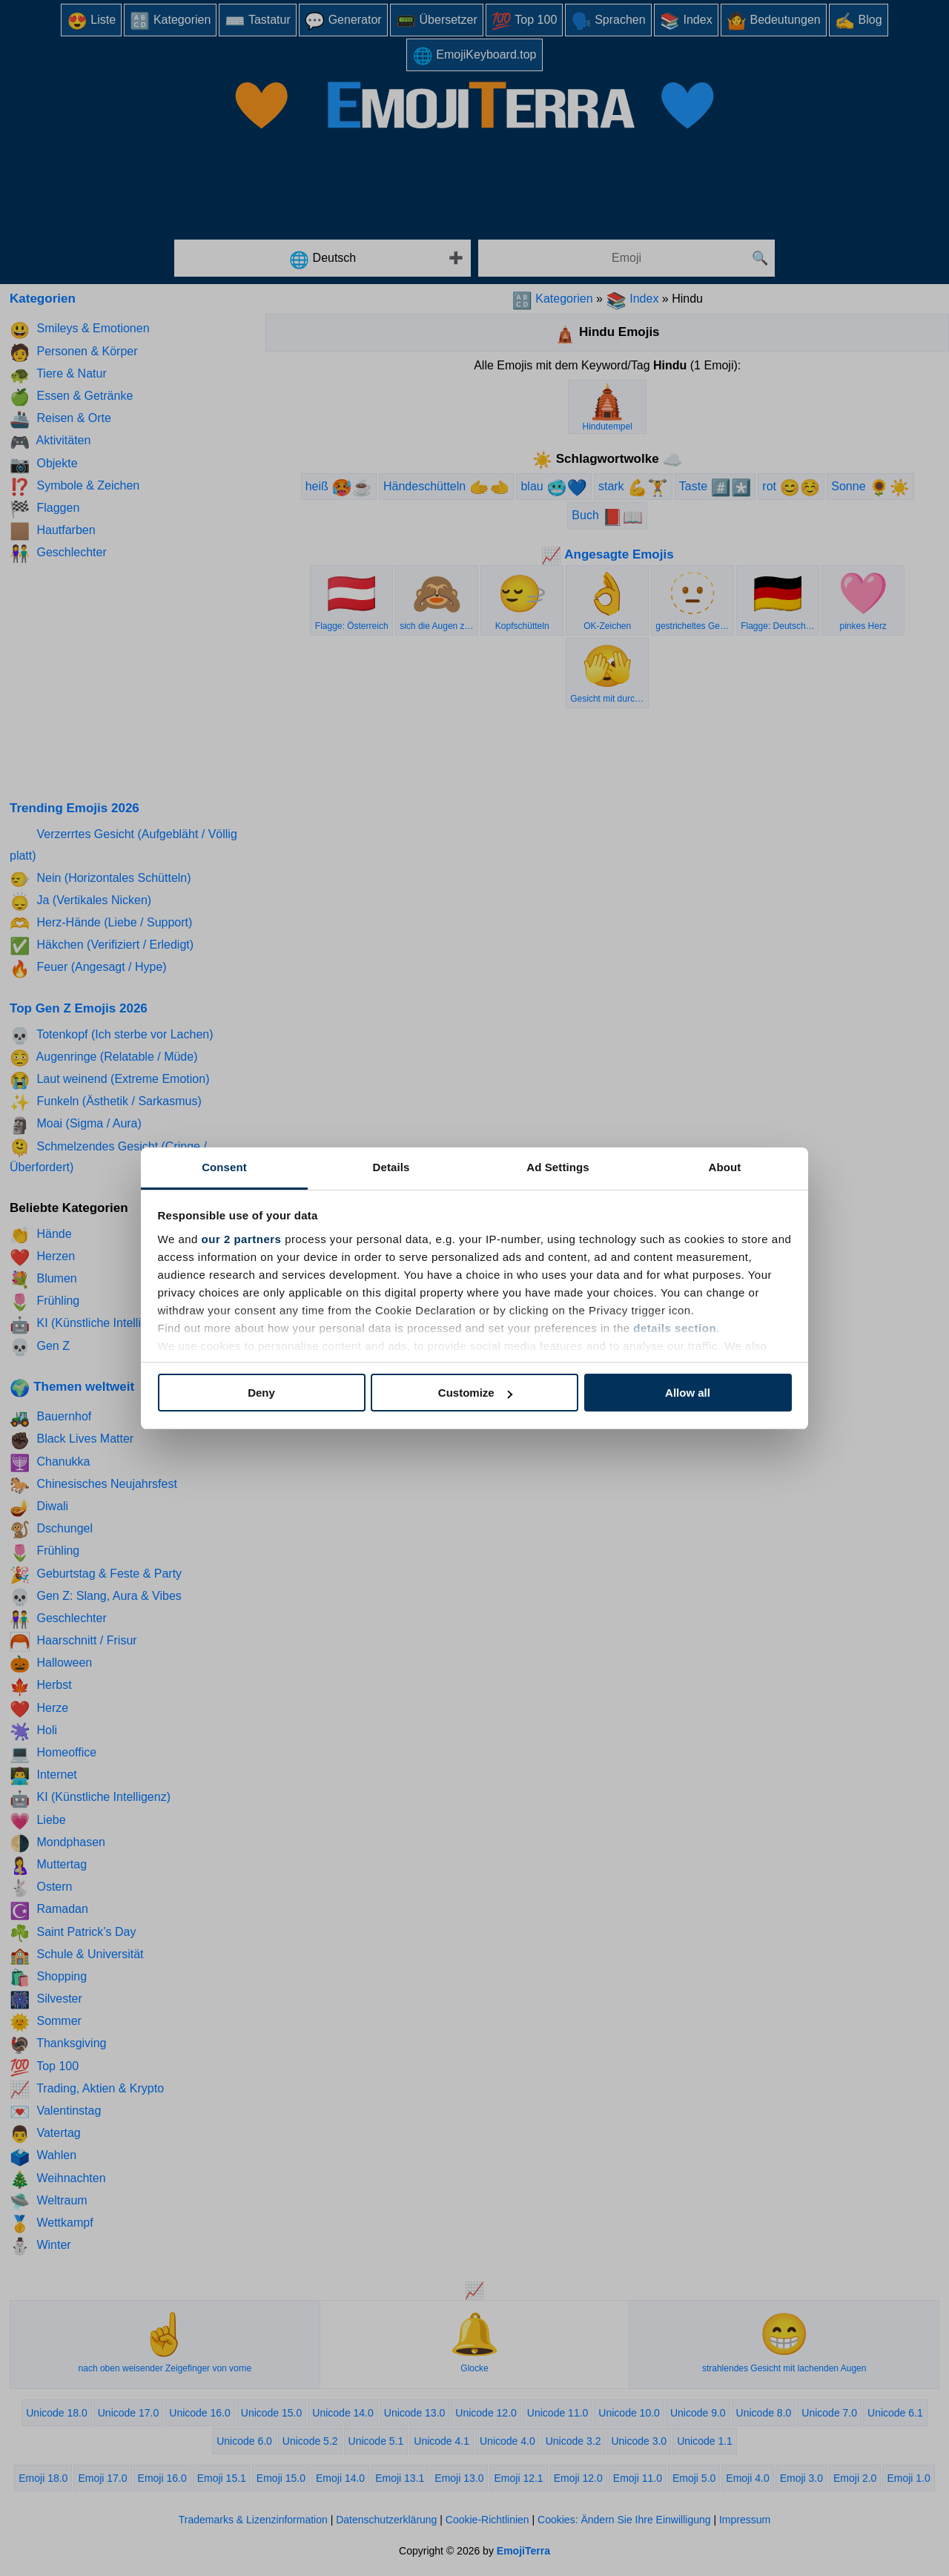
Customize (475, 1392)
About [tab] (725, 1167)
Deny (261, 1392)
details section (674, 1328)
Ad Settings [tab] (557, 1167)
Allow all (687, 1392)
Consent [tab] (224, 1167)
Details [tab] (391, 1167)
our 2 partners (242, 1239)
